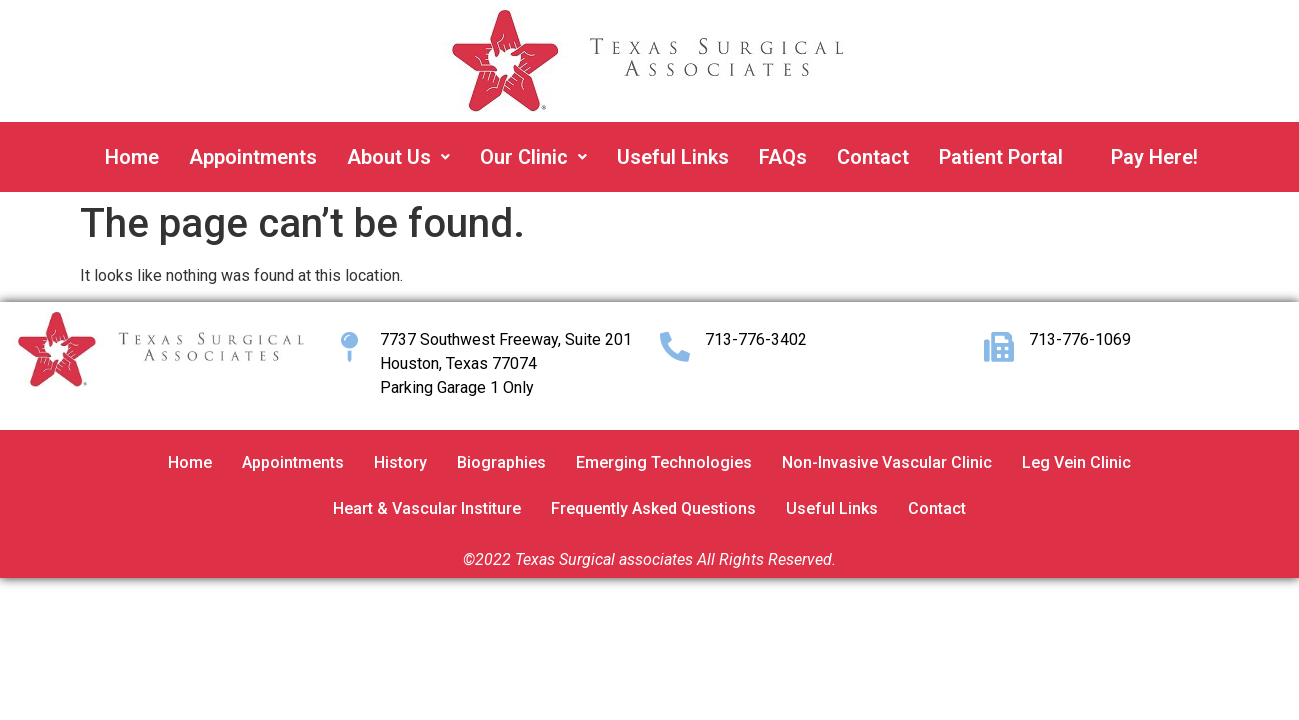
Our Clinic (533, 157)
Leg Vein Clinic (1076, 462)
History (400, 462)
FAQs (783, 157)
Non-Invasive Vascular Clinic (887, 462)
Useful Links (673, 157)
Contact (873, 157)
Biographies (501, 462)
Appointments (253, 157)
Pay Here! (1154, 157)
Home (132, 157)
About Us (398, 157)
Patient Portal (1001, 157)
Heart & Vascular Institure (427, 508)
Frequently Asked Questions (653, 508)
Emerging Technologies (664, 462)
